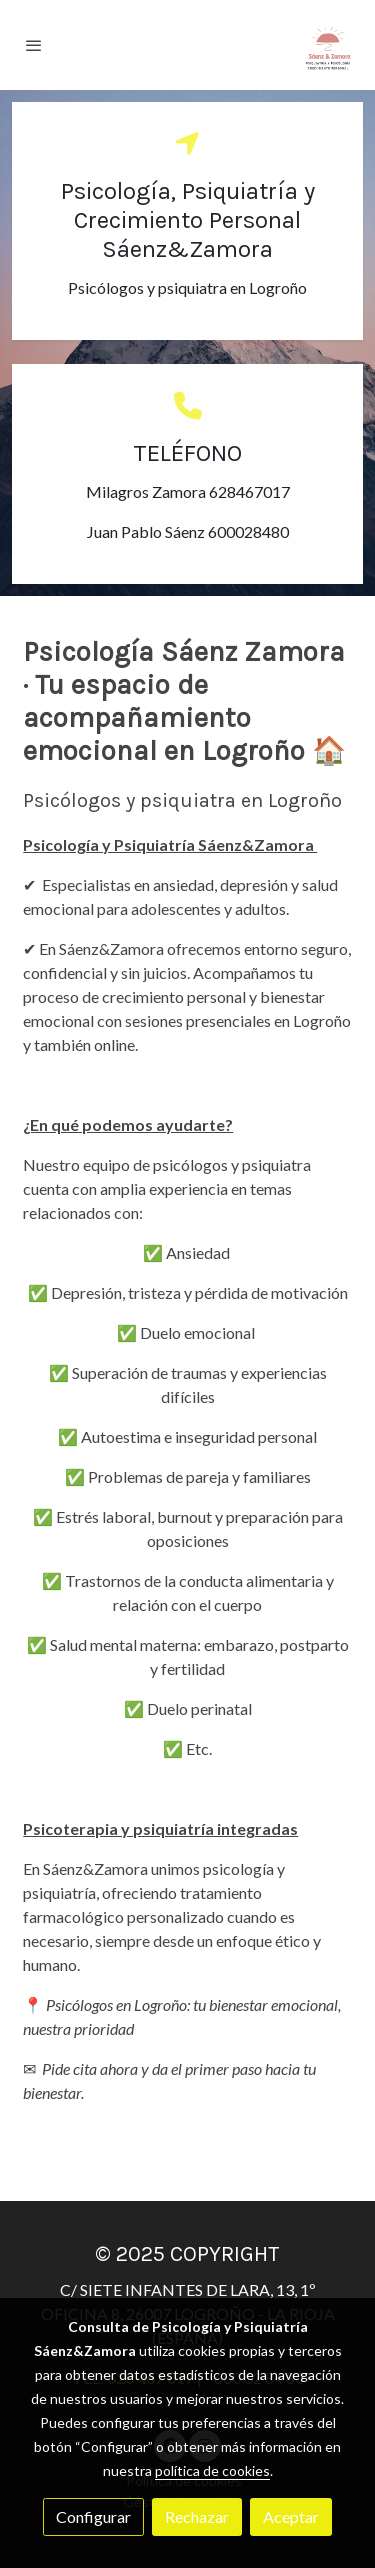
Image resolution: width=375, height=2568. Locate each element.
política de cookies (212, 2470)
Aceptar (291, 2516)
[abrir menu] (34, 45)
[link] (328, 45)
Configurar (93, 2516)
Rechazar (197, 2516)
